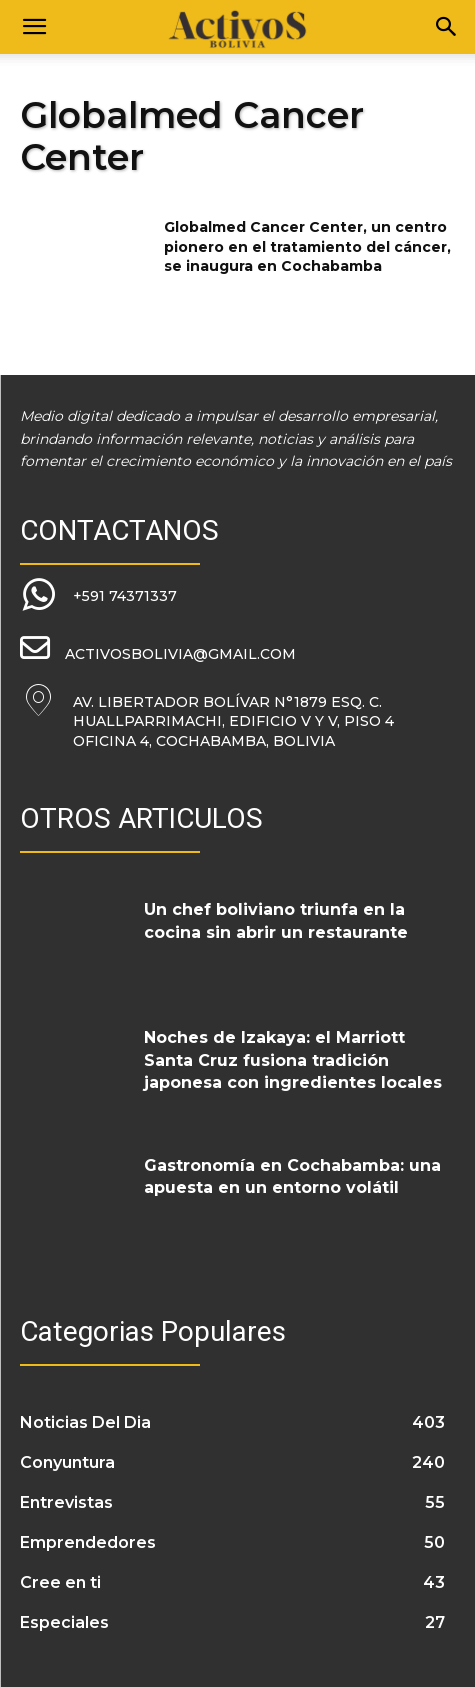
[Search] (447, 27)
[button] (34, 27)
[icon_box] (98, 596)
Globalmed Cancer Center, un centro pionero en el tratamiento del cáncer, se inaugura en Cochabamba (307, 246)
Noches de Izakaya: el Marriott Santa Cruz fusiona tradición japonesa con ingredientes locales (293, 1060)
